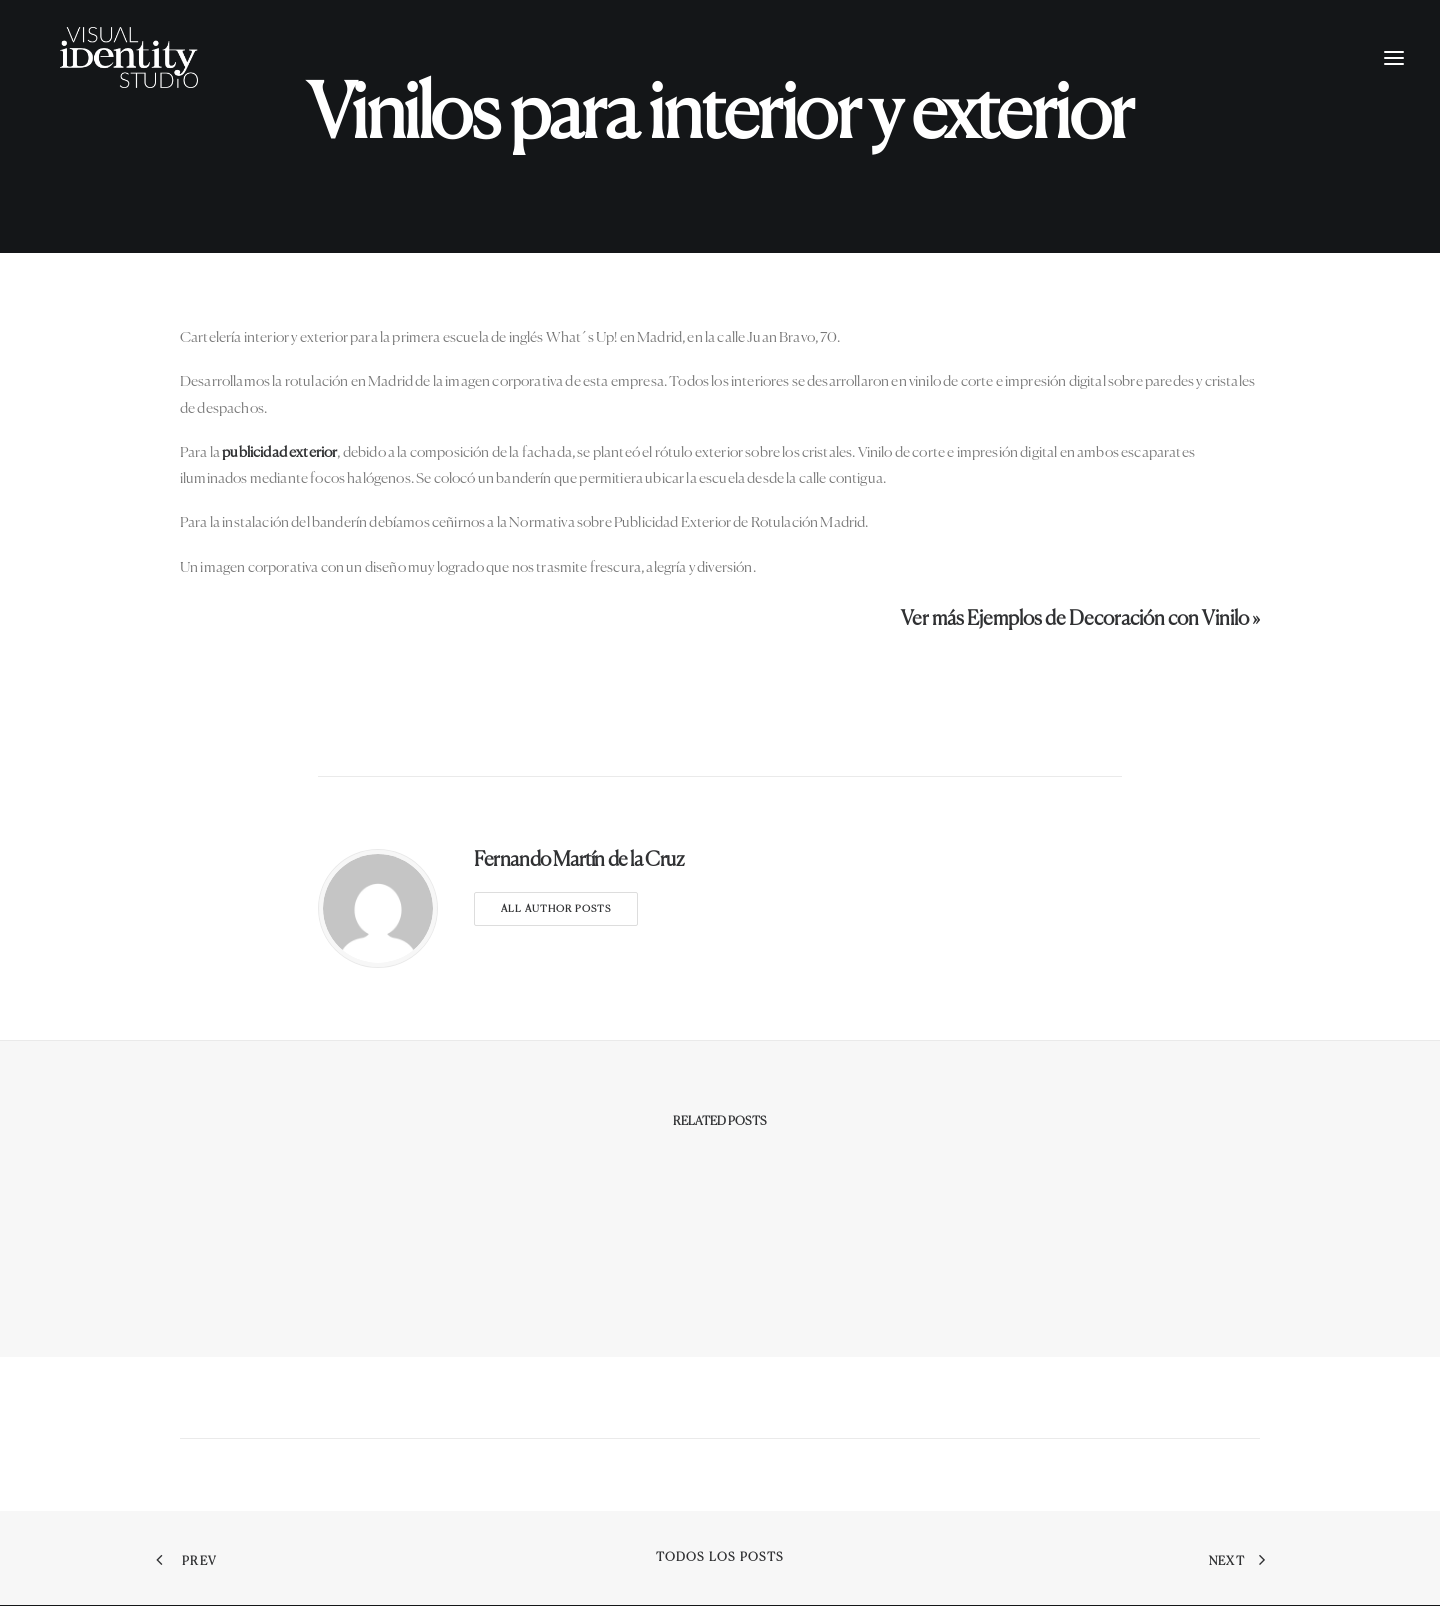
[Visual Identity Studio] (149, 77)
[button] (1394, 77)
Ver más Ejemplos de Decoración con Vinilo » (1080, 619)
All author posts (556, 909)
